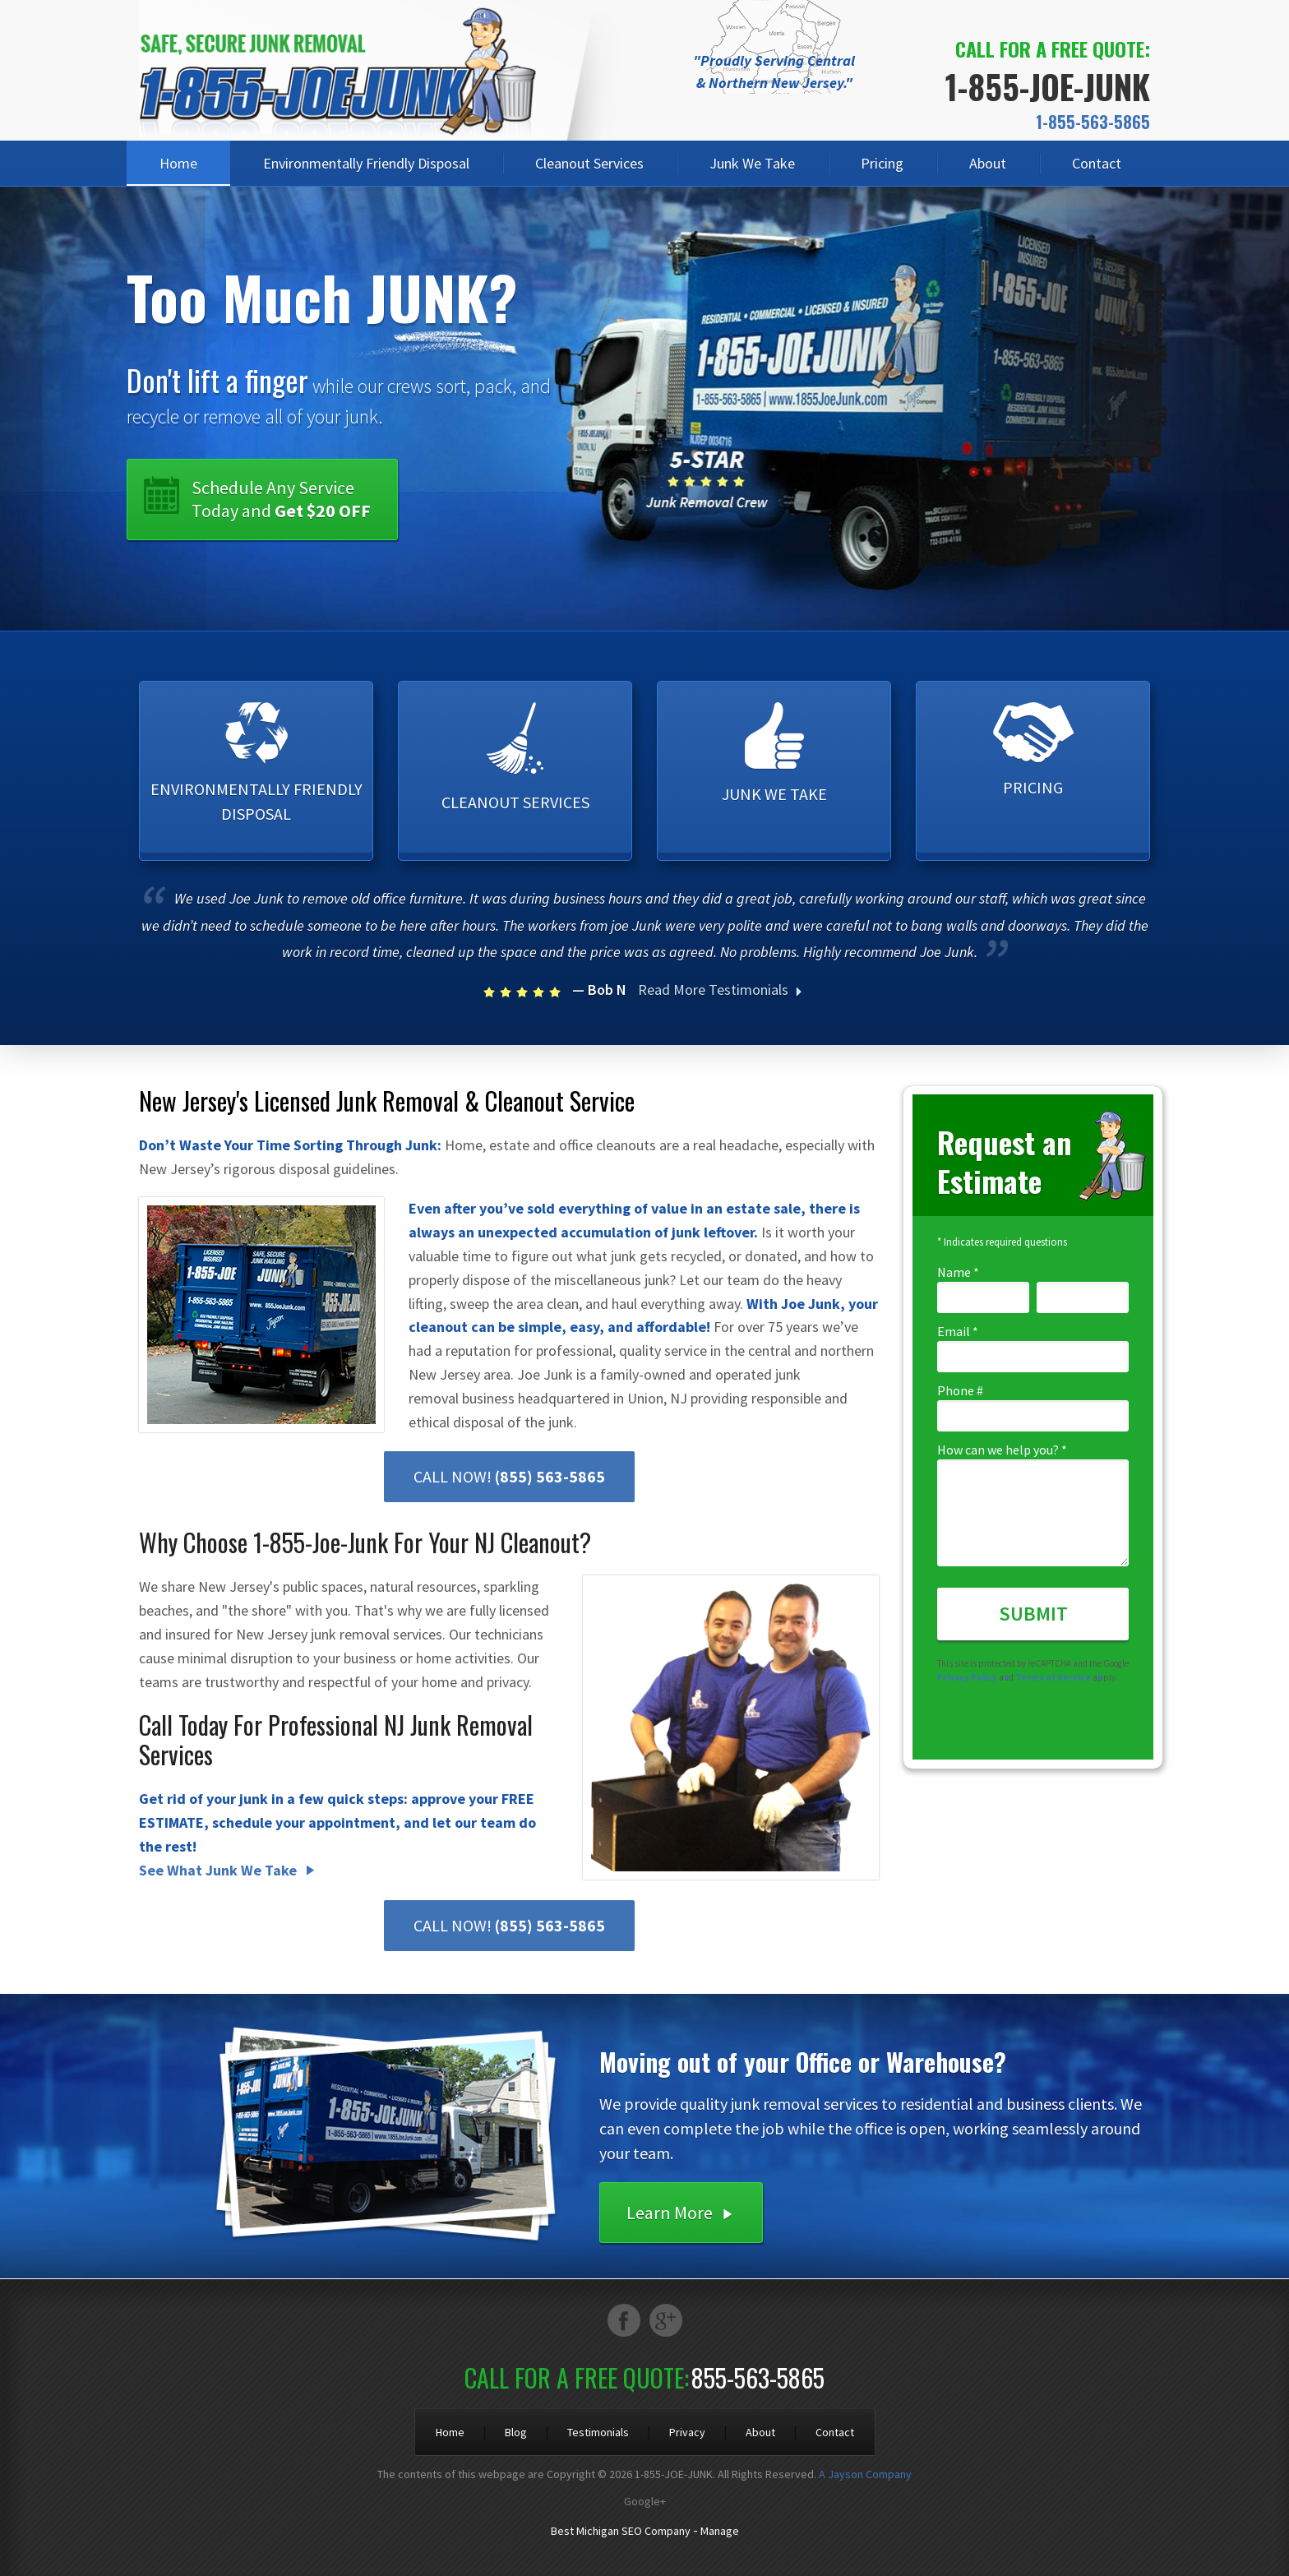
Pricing (882, 163)
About (987, 163)
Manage (719, 2530)
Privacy (687, 2432)
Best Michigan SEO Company (621, 2530)
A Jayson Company (865, 2474)
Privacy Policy (967, 1677)
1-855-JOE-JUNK (1047, 86)
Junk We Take (752, 163)
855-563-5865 (758, 2377)
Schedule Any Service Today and (281, 499)
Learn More (669, 2212)
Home (178, 163)
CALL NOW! (509, 1476)
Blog (516, 2432)
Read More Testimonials (722, 989)
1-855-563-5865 (1093, 121)
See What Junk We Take (218, 1870)
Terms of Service (1053, 1677)
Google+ (645, 2501)
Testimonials (598, 2432)
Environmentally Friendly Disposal (366, 163)
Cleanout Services (589, 163)
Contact (1096, 163)
